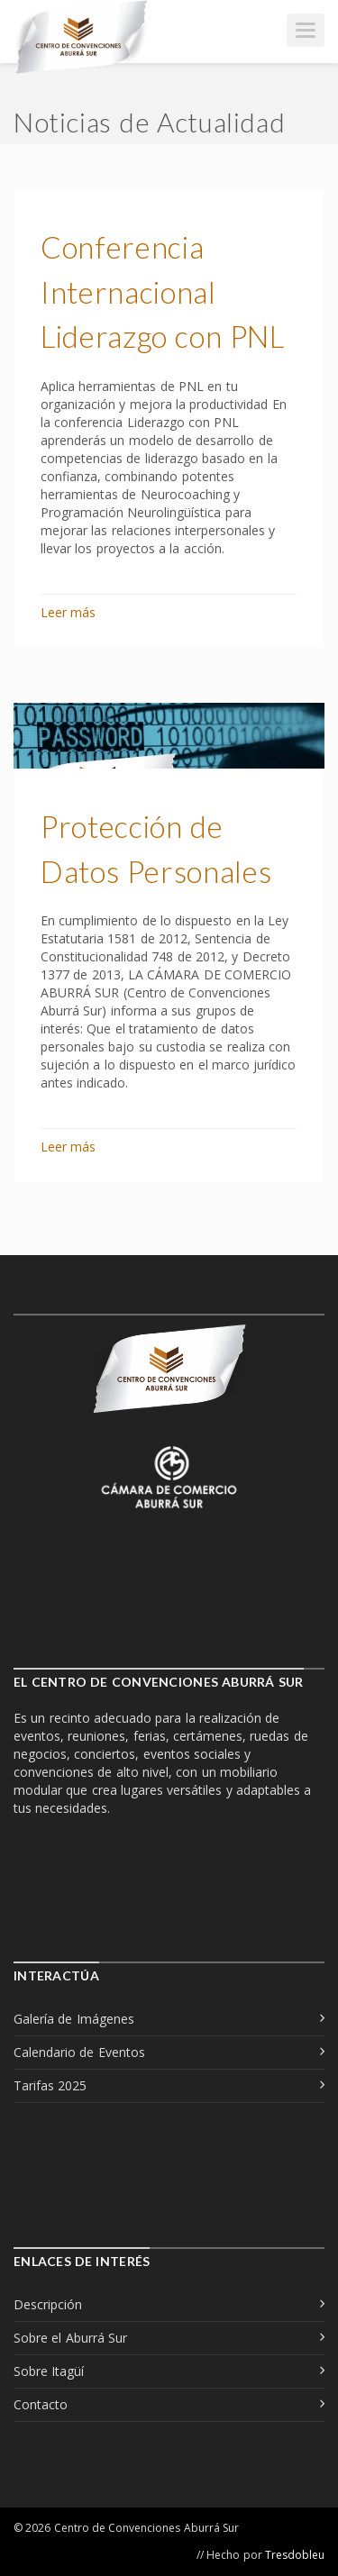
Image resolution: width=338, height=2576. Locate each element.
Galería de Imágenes (74, 2018)
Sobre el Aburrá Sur (70, 2337)
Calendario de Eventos (79, 2052)
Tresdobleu (294, 2554)
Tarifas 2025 (50, 2085)
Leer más (68, 612)
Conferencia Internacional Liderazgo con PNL (163, 291)
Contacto (41, 2404)
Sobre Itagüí (49, 2371)
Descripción (48, 2304)
